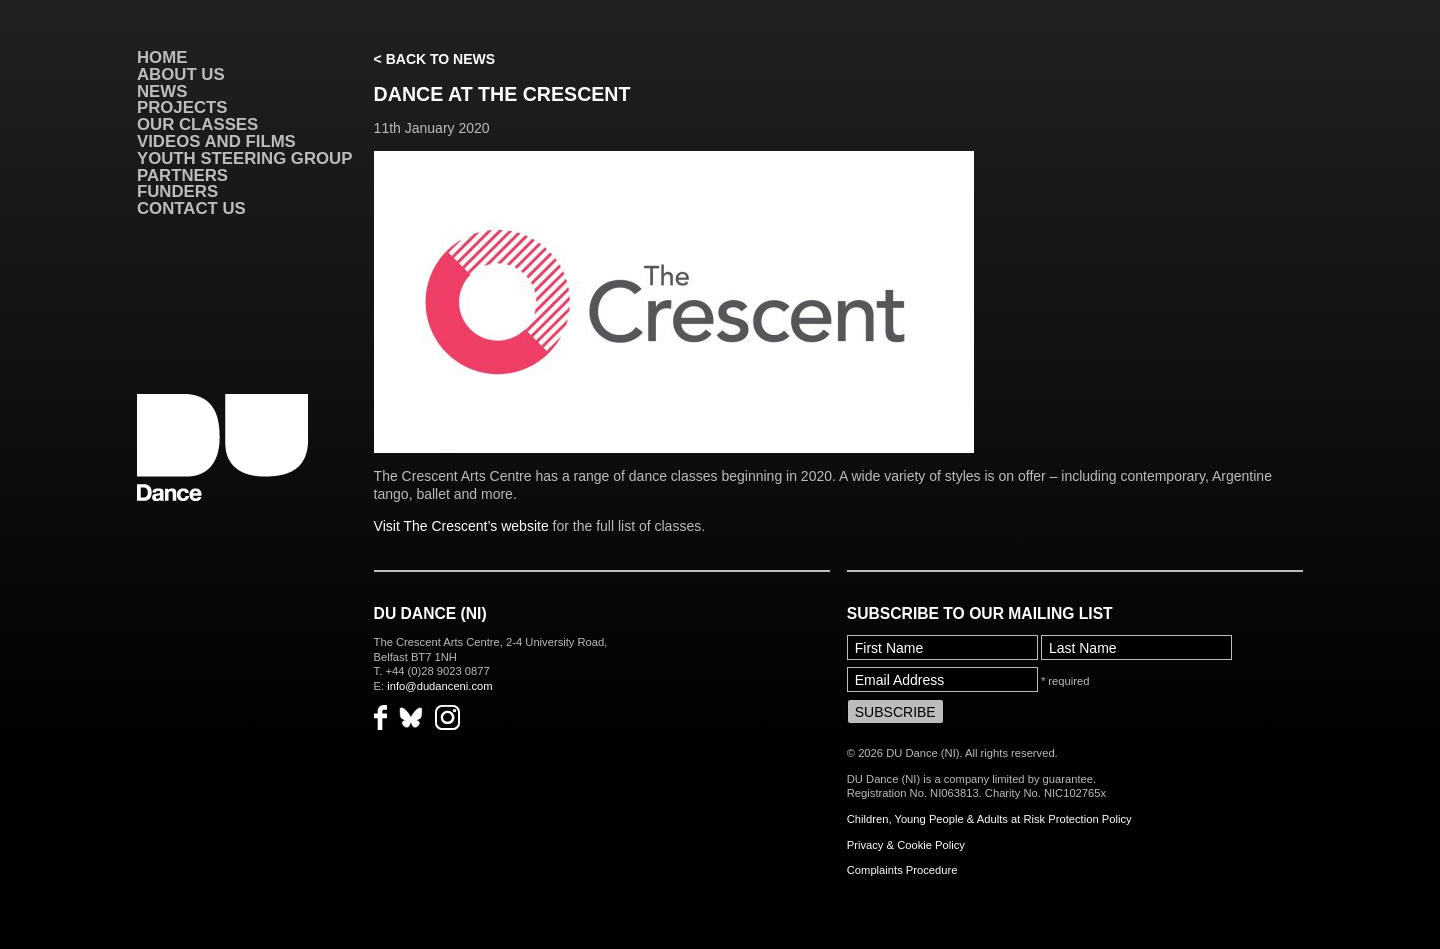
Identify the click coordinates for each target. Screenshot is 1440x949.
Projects (182, 107)
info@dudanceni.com (439, 686)
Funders (177, 191)
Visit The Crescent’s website (461, 526)
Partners (182, 175)
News (162, 91)
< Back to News (434, 59)
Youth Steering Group (244, 158)
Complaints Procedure (902, 870)
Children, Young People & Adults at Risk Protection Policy (989, 819)
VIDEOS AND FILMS (216, 141)
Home (162, 57)
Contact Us (191, 208)
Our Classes (197, 124)
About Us (181, 74)
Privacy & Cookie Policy (906, 845)
